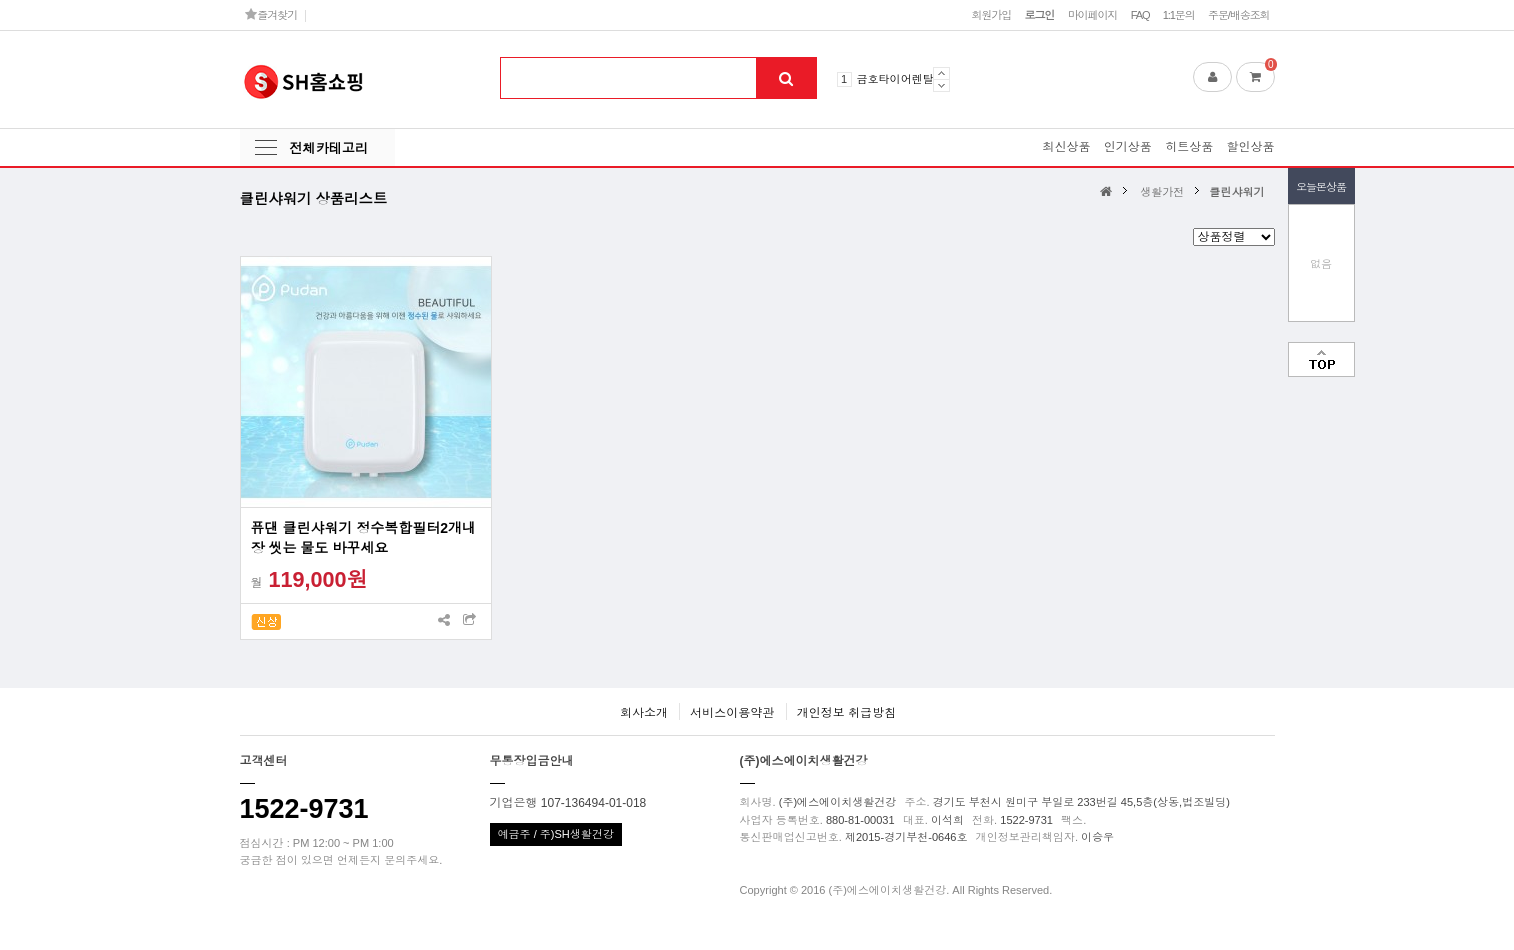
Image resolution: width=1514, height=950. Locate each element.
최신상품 (1066, 147)
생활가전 (1162, 192)
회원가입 (991, 15)
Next (941, 85)
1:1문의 (1179, 15)
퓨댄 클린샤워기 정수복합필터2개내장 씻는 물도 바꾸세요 (364, 538)
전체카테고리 (329, 148)
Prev (941, 73)
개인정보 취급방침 (846, 713)
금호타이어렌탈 (895, 79)
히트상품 (1189, 147)
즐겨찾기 (271, 14)
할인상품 (1251, 147)
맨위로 (1321, 359)
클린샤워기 (1236, 192)
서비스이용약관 (732, 713)
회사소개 (644, 713)
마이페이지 (1093, 15)
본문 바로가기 (0, 0)
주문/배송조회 (1239, 15)
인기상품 (1128, 147)
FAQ (1140, 15)
